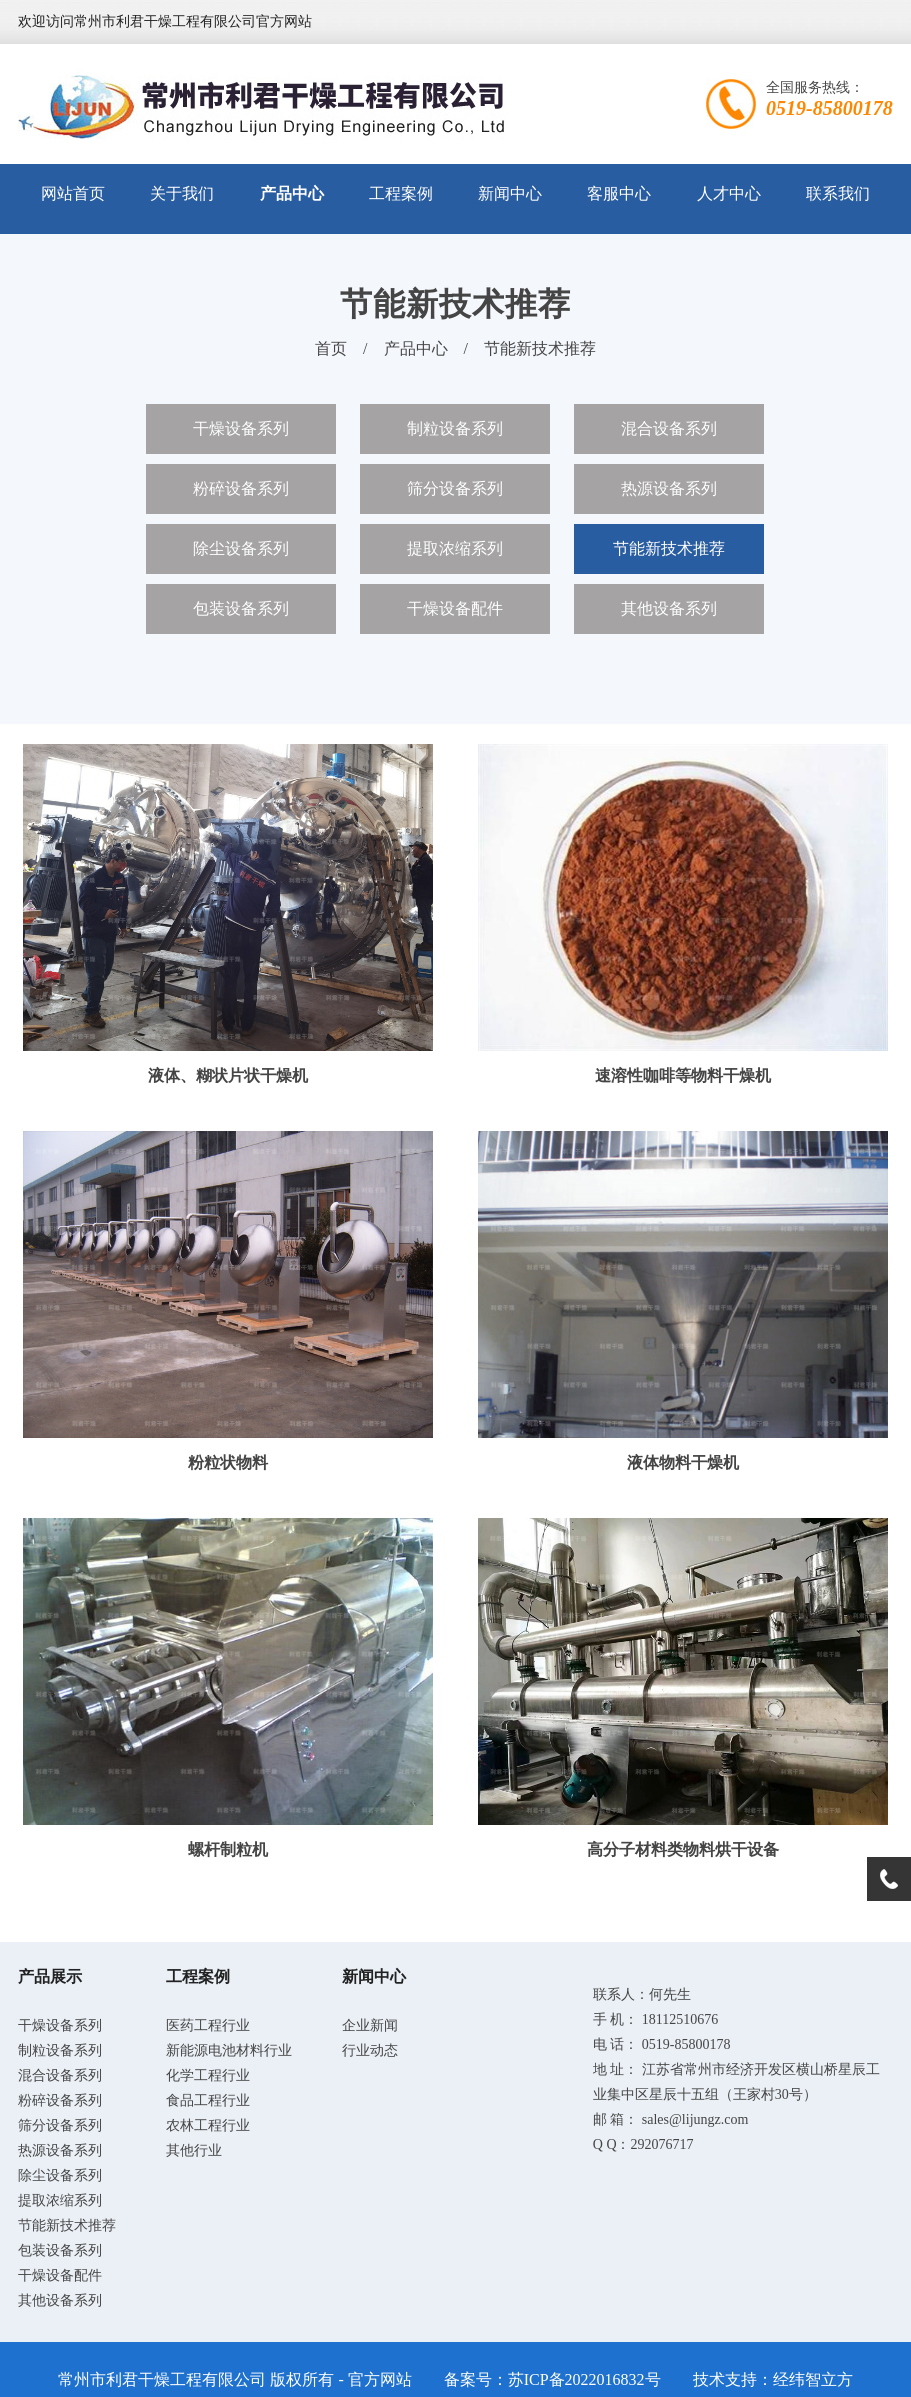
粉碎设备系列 (241, 488)
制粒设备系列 (455, 428)
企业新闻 (370, 2025)
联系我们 (838, 193)
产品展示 (50, 1976)
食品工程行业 (208, 2100)
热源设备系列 (669, 488)
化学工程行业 (208, 2075)
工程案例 (401, 193)
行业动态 (370, 2050)
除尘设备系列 (241, 548)
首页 (331, 348)
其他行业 (194, 2150)
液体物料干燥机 (683, 1462)
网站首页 (73, 193)
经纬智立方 (813, 2379)
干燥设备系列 (241, 428)
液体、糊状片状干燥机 (228, 1075)
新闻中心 (510, 193)
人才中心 (729, 193)
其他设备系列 (669, 608)
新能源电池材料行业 (229, 2050)
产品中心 (292, 193)
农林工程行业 (208, 2125)
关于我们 (182, 193)
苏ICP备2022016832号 (584, 2379)
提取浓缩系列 (455, 548)
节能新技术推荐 (540, 348)
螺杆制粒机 (228, 1849)
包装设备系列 (241, 608)
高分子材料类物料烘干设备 (683, 1849)
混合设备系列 (669, 428)
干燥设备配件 (455, 608)
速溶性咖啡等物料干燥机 (683, 1075)
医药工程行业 (208, 2025)
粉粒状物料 (228, 1462)
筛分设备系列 (455, 488)
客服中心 (619, 193)
